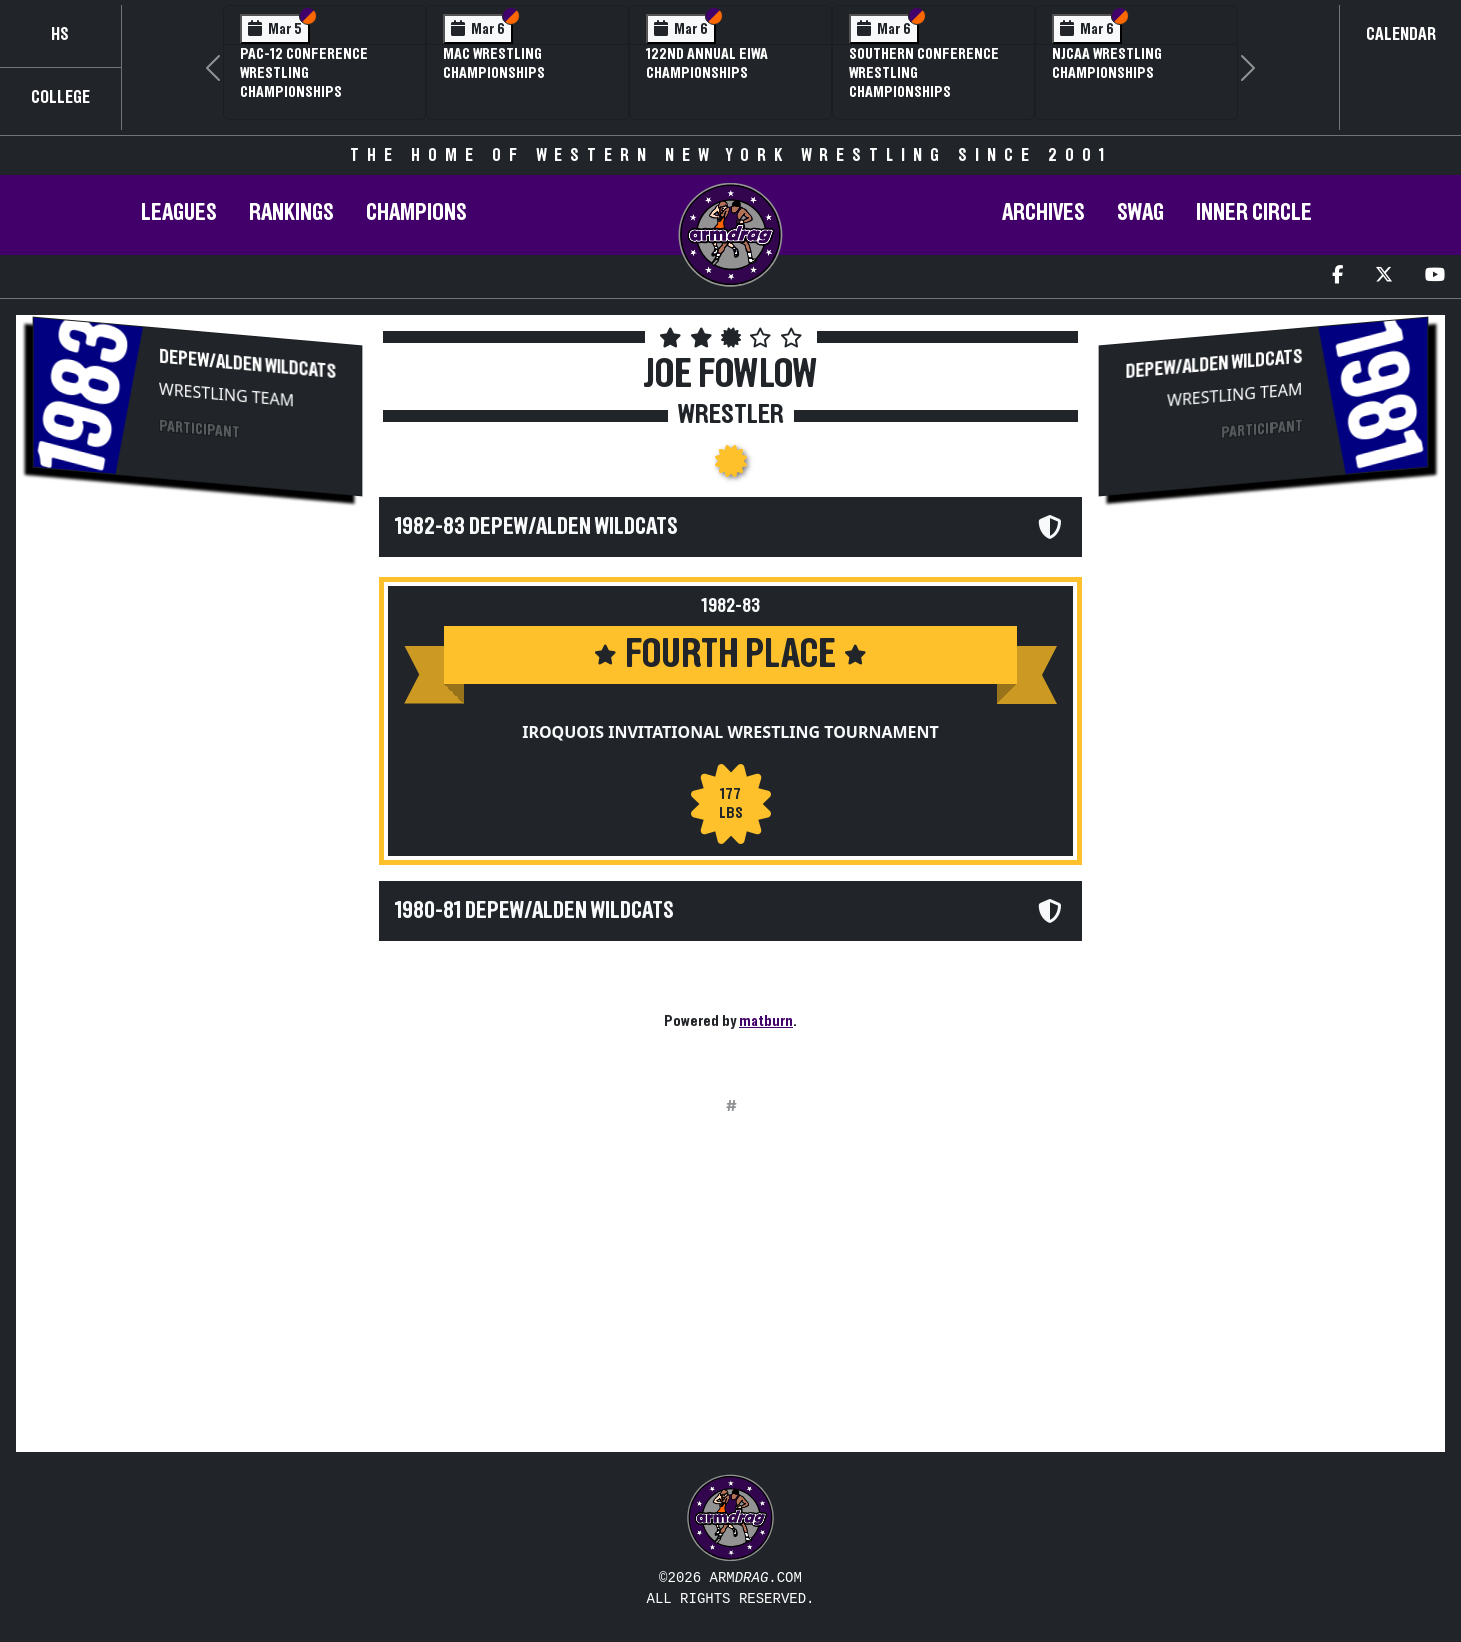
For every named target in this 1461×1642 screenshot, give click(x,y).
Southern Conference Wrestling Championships (924, 73)
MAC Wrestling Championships (494, 63)
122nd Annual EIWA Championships (707, 63)
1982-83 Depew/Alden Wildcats (536, 527)
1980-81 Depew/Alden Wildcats (534, 911)
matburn (766, 1021)
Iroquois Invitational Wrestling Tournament (730, 732)
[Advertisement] (197, 671)
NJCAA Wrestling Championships (1107, 63)
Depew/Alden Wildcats (247, 365)
